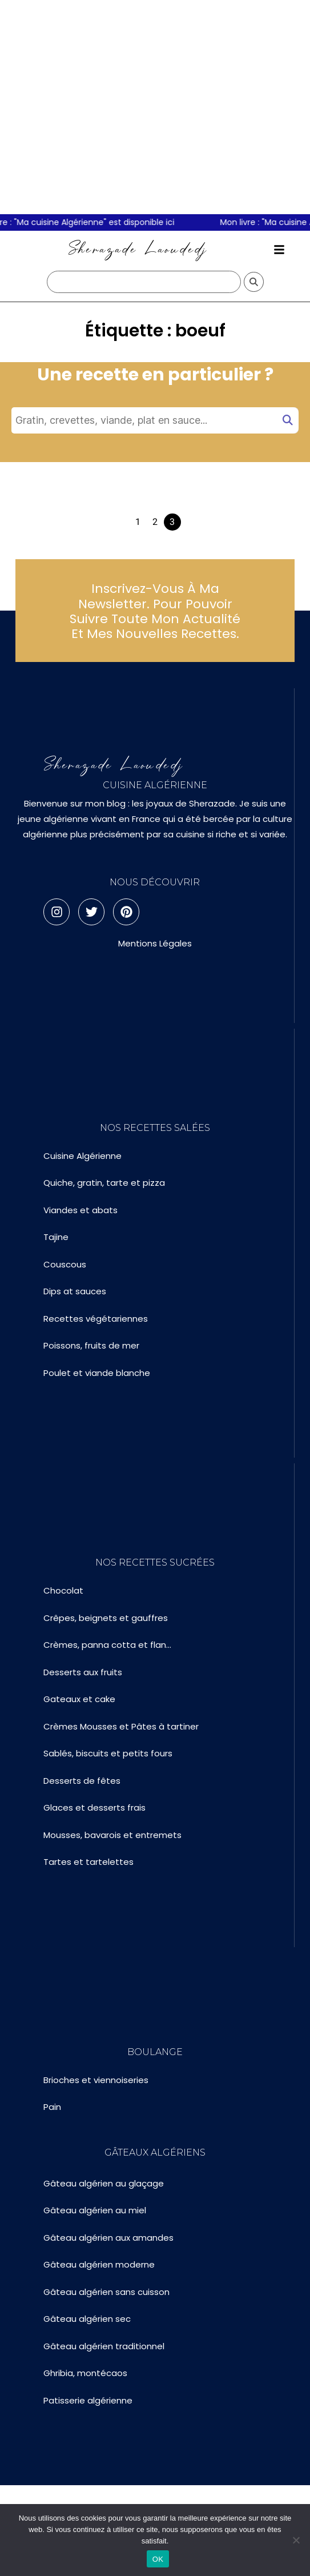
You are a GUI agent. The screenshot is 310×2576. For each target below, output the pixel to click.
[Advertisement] (107, 107)
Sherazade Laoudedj (138, 249)
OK (157, 2559)
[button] (279, 249)
